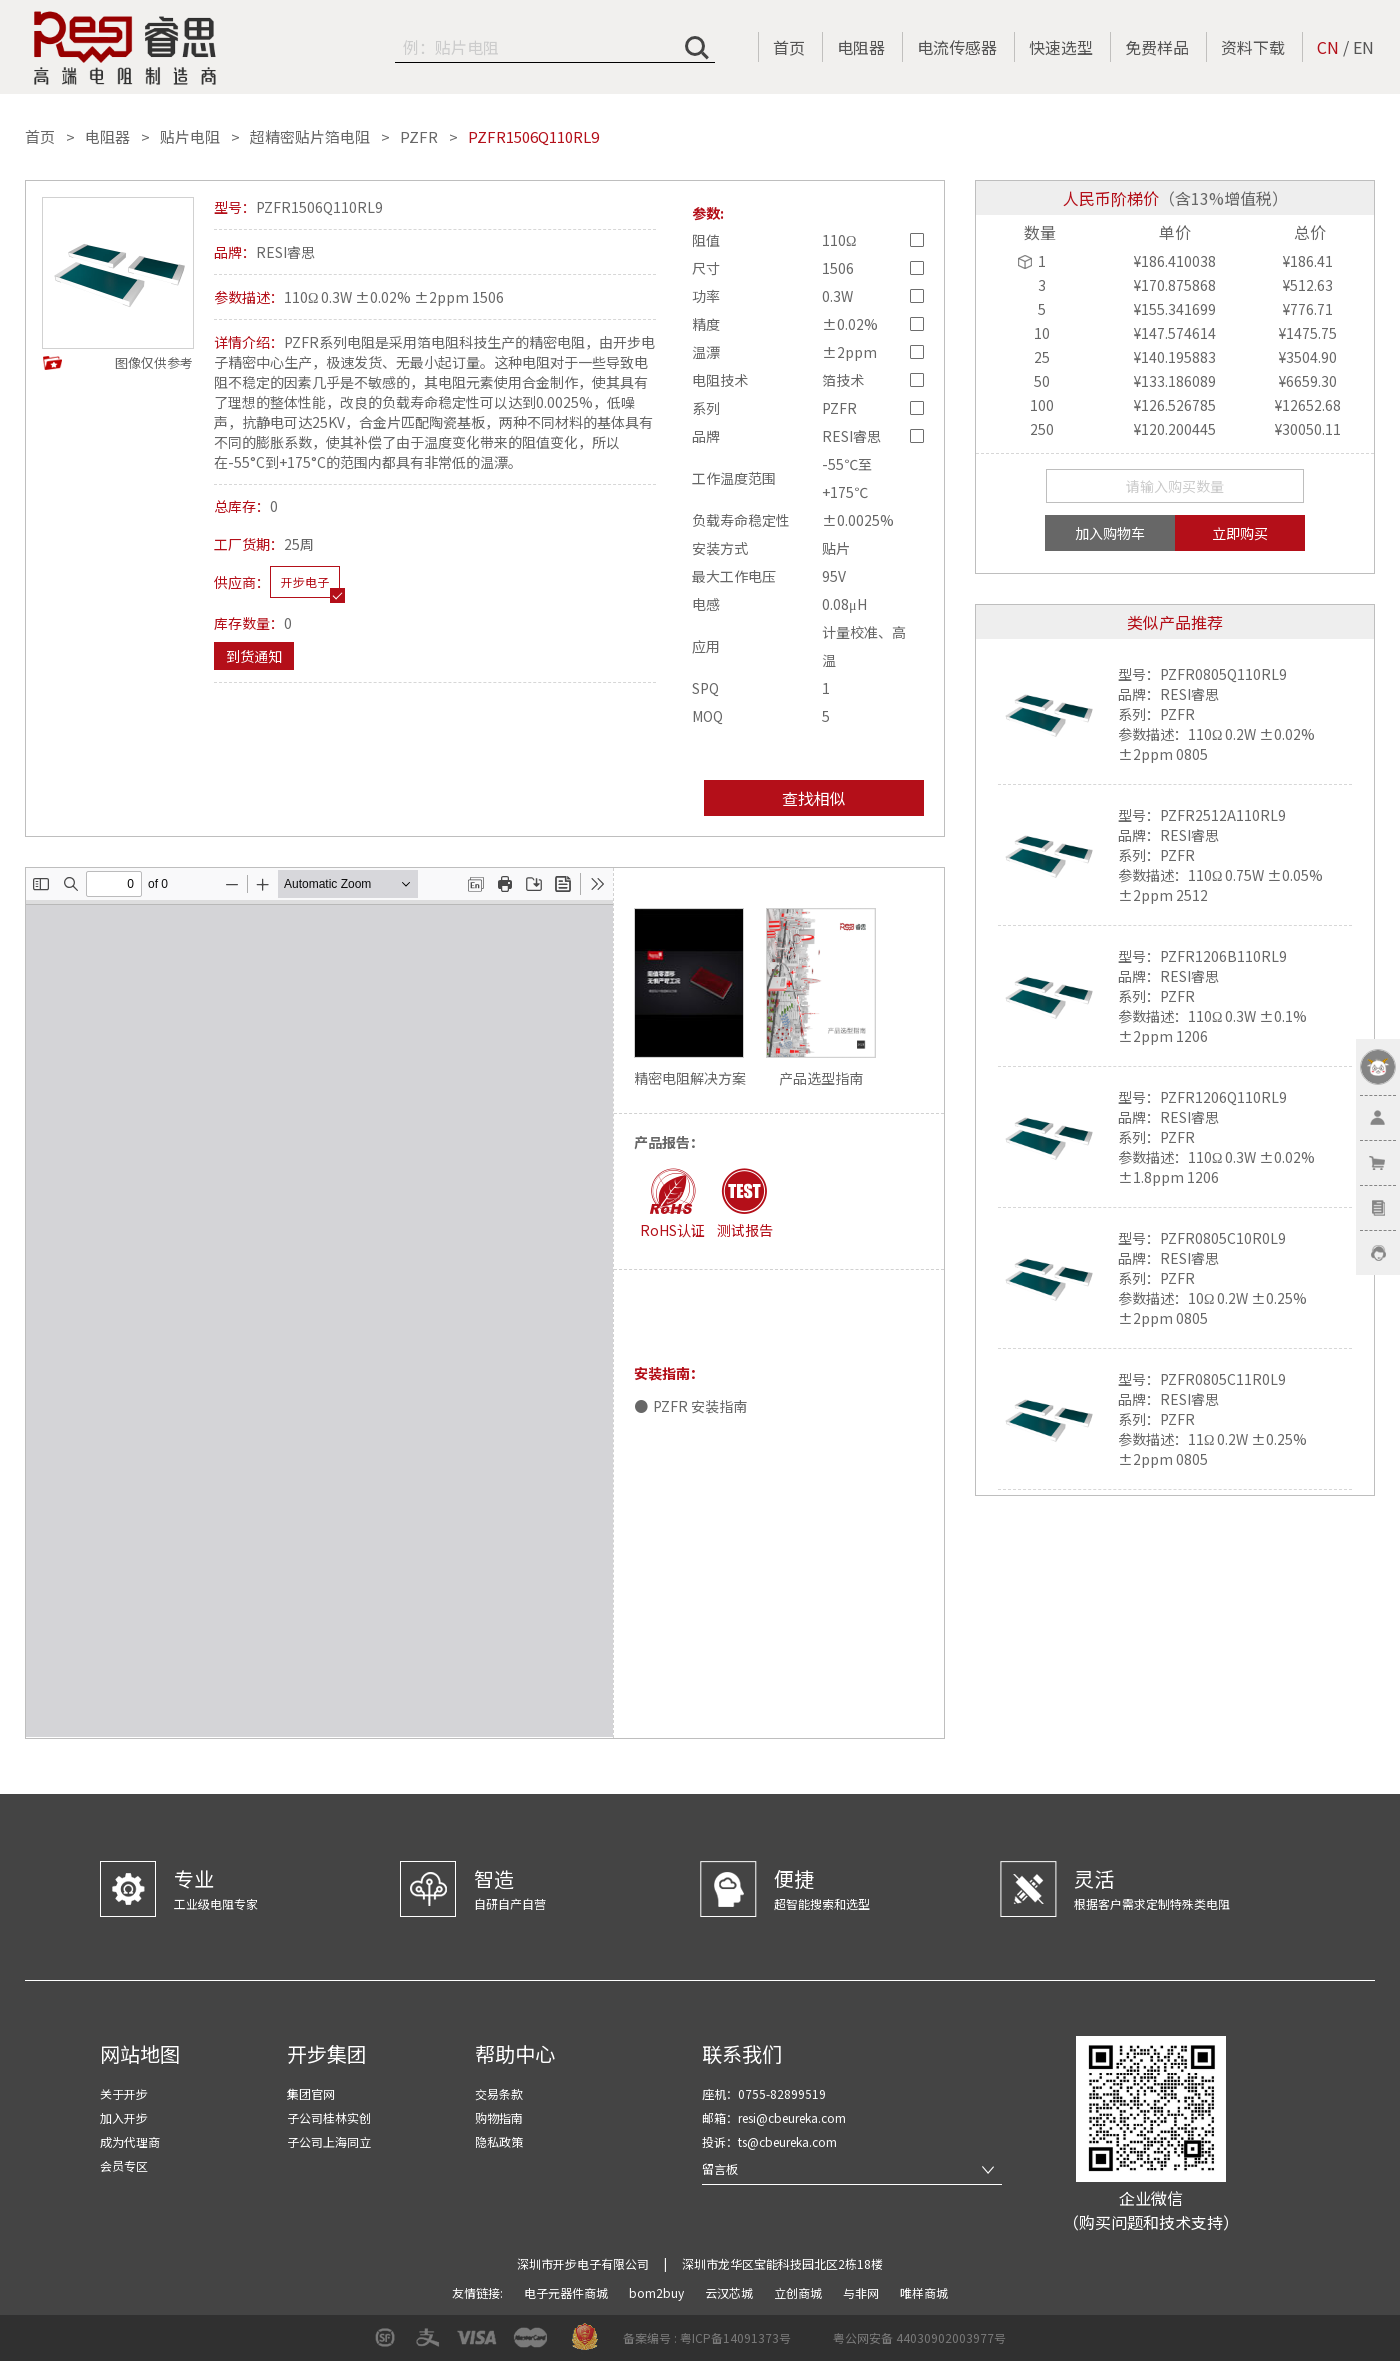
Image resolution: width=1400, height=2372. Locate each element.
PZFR (419, 137)
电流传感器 (957, 47)
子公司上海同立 (329, 2141)
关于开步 (124, 2093)
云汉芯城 (730, 2292)
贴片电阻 (190, 137)
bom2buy (658, 2292)
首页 (789, 47)
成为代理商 (130, 2141)
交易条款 (499, 2093)
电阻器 (861, 47)
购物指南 (499, 2117)
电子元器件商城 (567, 2292)
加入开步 (124, 2117)
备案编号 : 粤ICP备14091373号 (707, 2337)
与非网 (862, 2292)
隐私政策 (499, 2141)
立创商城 (799, 2292)
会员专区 (124, 2165)
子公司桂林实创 (329, 2117)
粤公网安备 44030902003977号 (919, 2337)
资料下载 (1253, 47)
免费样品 (1157, 47)
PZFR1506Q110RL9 (533, 137)
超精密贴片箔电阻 (310, 137)
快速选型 (1061, 47)
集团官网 (311, 2093)
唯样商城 (924, 2292)
